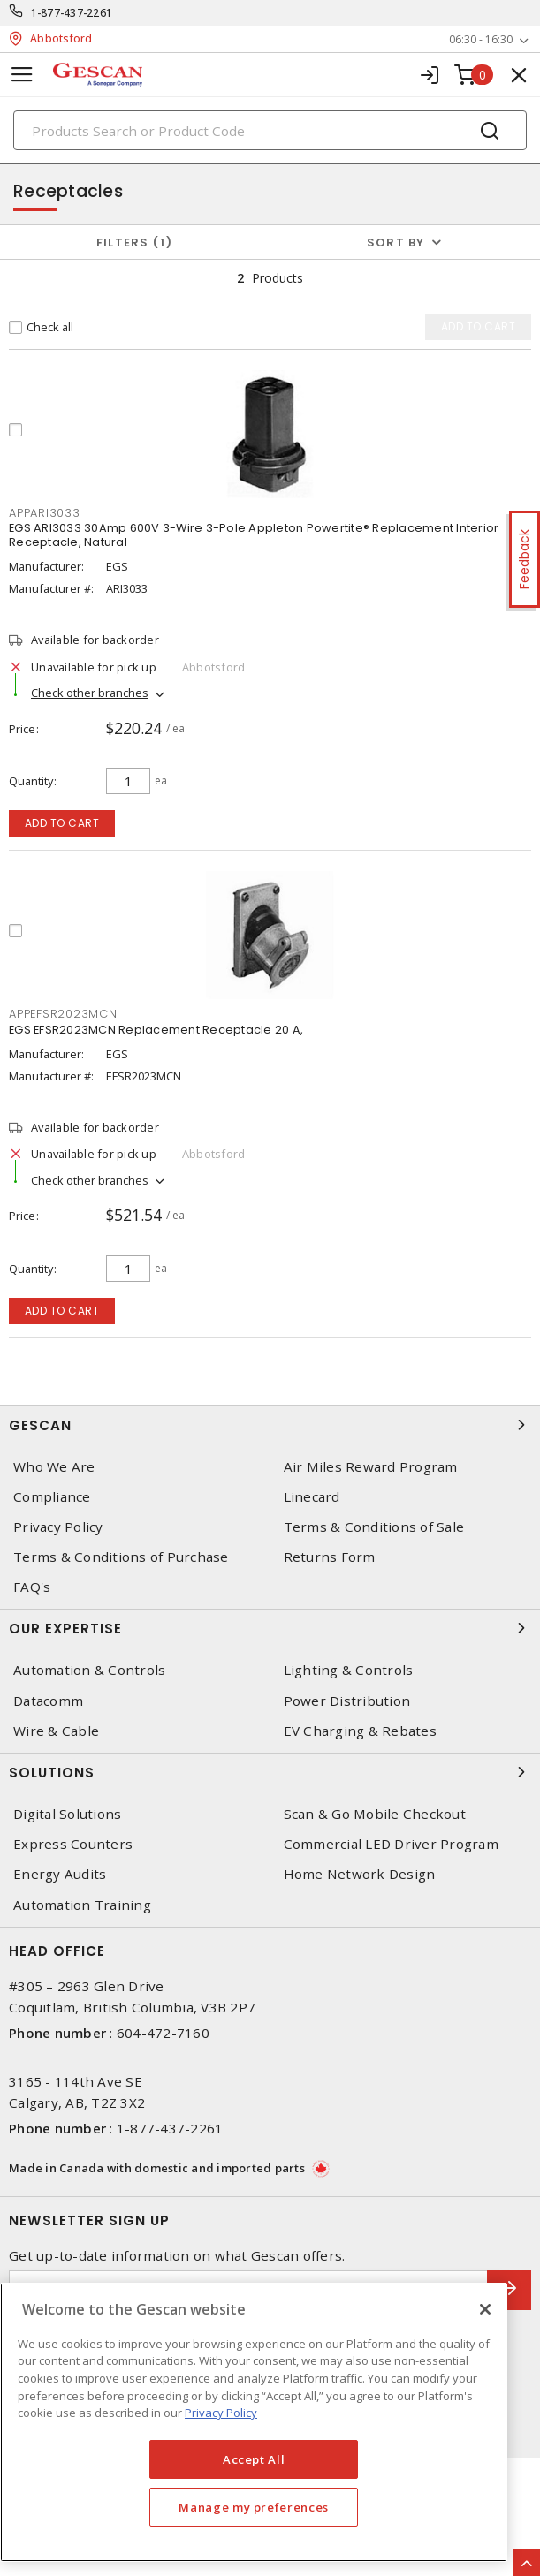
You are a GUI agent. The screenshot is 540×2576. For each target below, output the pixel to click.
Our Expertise (270, 1628)
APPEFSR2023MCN (63, 1013)
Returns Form (330, 1557)
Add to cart (62, 822)
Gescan (270, 1425)
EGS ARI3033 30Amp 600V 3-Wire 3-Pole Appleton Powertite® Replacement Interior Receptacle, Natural (253, 534)
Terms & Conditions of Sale (374, 1527)
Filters (134, 242)
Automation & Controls (89, 1670)
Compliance (52, 1497)
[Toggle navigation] (22, 74)
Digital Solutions (67, 1814)
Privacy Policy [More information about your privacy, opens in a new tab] (221, 2413)
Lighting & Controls (349, 1670)
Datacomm (48, 1701)
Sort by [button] (396, 242)
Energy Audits (59, 1874)
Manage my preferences (254, 2507)
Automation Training (82, 1905)
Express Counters (73, 1844)
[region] (253, 2422)
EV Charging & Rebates (360, 1731)
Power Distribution (347, 1701)
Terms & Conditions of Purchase (121, 1557)
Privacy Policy (58, 1527)
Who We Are (54, 1466)
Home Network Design (360, 1874)
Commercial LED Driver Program (391, 1844)
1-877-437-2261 (72, 12)
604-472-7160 (163, 2033)
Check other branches (89, 693)
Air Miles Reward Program (371, 1466)
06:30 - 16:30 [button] (481, 39)
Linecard (312, 1497)
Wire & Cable (56, 1731)
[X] (485, 2309)
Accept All (254, 2459)
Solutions (270, 1772)
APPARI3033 (44, 512)
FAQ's (31, 1587)
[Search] (270, 130)
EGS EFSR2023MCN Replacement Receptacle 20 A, (156, 1029)
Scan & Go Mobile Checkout (375, 1814)
